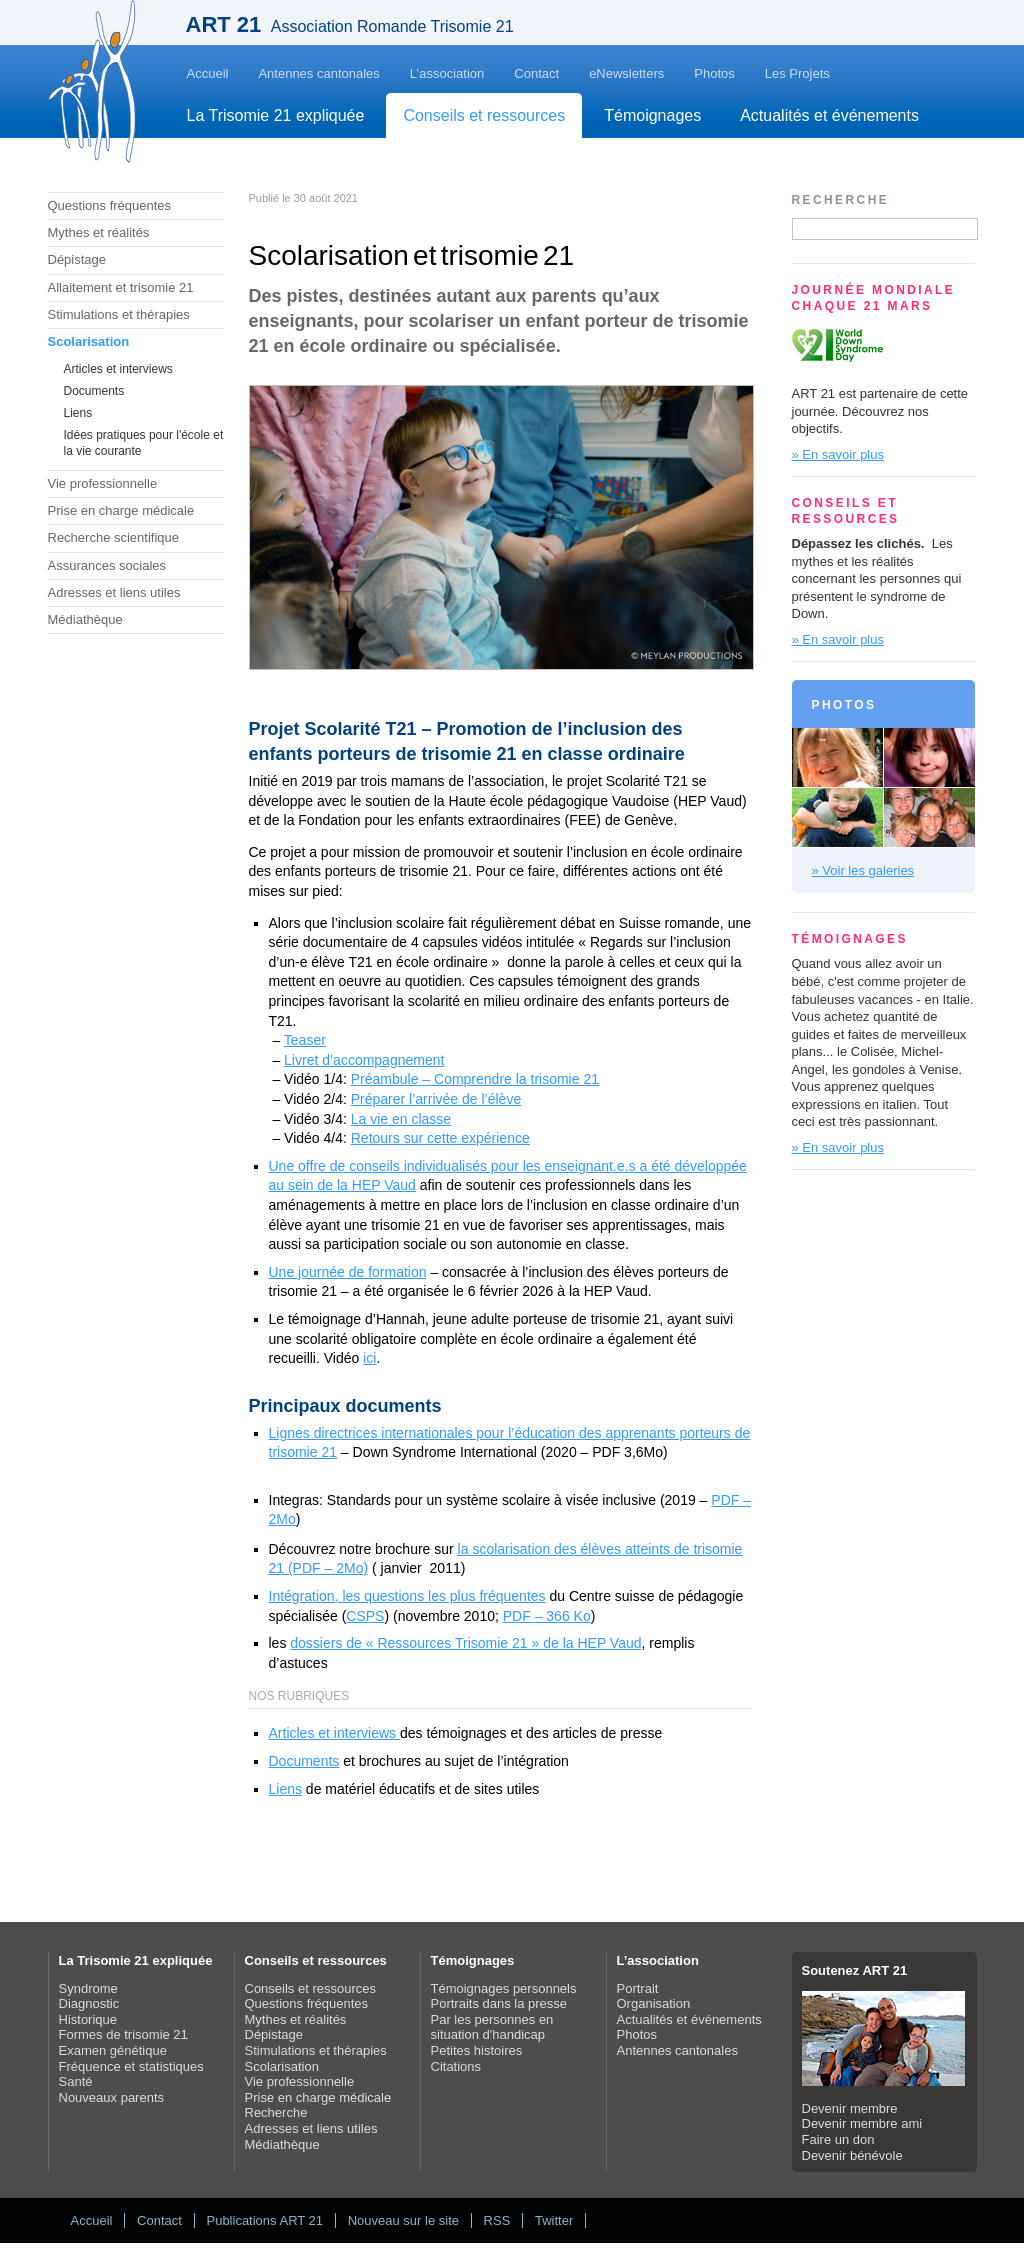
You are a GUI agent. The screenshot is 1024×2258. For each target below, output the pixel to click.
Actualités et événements (829, 115)
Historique (88, 2019)
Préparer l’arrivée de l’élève (436, 1099)
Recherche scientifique (114, 537)
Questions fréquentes (110, 205)
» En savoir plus (838, 454)
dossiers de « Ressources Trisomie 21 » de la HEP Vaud (465, 1643)
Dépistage (77, 259)
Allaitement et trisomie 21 (121, 287)
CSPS (365, 1616)
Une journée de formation (348, 1272)
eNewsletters (626, 73)
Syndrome (88, 1988)
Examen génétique (113, 2050)
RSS (497, 2220)
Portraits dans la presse (499, 2003)
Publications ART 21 (264, 2220)
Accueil (208, 73)
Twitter (554, 2220)
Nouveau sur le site (403, 2220)
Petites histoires (477, 2050)
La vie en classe (401, 1119)
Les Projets (797, 73)
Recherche (276, 2112)
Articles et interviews (118, 369)
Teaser (305, 1040)
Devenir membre (850, 2108)
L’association (447, 73)
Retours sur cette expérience (440, 1138)
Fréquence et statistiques (131, 2066)
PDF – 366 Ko (547, 1616)
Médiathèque (85, 619)
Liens (78, 413)
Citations (456, 2066)
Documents (94, 391)
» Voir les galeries (863, 870)
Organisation (654, 2003)
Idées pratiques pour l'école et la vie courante (144, 443)
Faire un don (838, 2139)
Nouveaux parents (112, 2097)
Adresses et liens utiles (114, 592)
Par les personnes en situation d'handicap (492, 2027)
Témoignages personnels (504, 1988)
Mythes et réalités (99, 232)
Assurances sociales (107, 565)
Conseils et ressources (484, 115)
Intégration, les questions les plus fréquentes (407, 1596)
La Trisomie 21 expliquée (276, 115)
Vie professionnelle (103, 483)
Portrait (638, 1988)
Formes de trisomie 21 (123, 2034)
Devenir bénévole (852, 2155)
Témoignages (652, 115)
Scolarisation (89, 341)
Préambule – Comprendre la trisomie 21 (475, 1079)
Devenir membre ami (862, 2123)
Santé (76, 2081)
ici (369, 1358)
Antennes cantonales (318, 73)
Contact (536, 73)
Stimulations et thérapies (119, 314)
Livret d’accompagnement (364, 1060)
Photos (714, 73)
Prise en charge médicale (121, 510)
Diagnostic (89, 2003)
